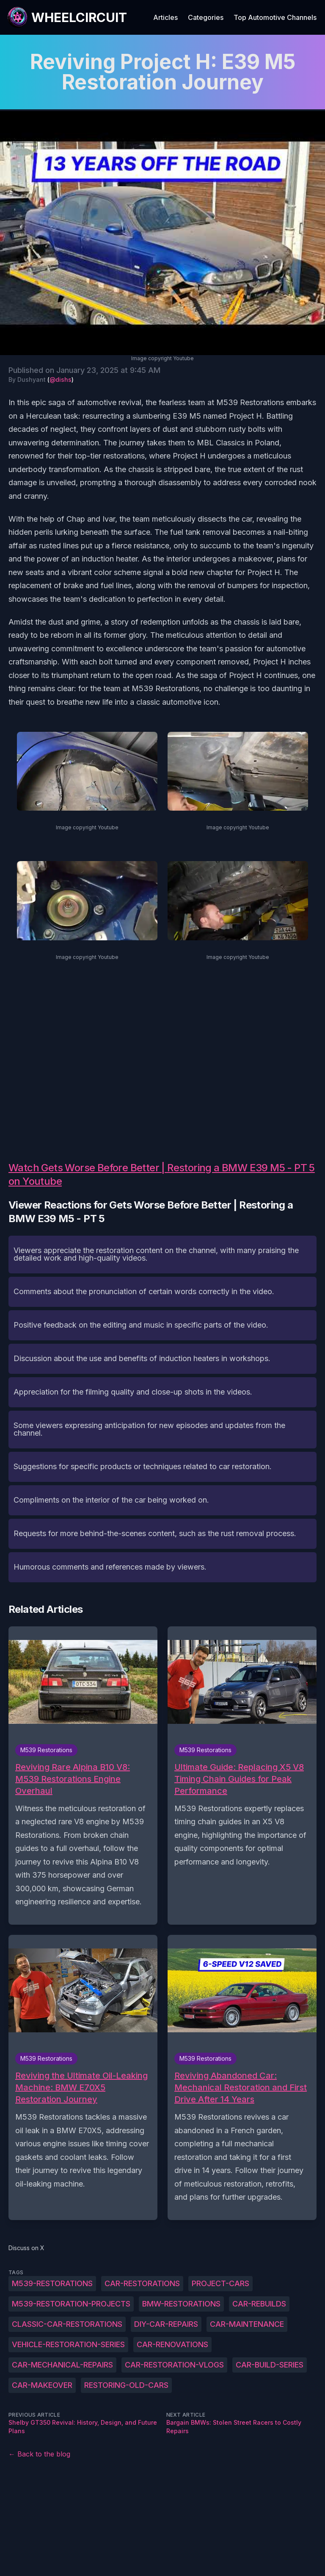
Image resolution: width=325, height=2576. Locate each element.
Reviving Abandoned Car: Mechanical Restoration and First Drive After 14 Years (240, 2087)
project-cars (220, 2283)
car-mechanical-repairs (62, 2364)
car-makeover (42, 2385)
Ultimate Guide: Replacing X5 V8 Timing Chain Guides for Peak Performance (239, 1779)
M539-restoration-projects (71, 2303)
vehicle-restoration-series (68, 2344)
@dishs (61, 379)
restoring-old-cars (126, 2385)
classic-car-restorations (67, 2324)
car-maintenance (247, 2324)
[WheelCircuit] (67, 17)
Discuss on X (26, 2247)
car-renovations (172, 2344)
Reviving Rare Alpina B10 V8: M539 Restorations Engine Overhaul (72, 1779)
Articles (165, 17)
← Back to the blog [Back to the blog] (39, 2454)
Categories (205, 17)
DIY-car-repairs (166, 2324)
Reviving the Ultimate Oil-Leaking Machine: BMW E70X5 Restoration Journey (81, 2087)
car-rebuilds (259, 2303)
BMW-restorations (181, 2303)
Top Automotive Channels (275, 17)
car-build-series (269, 2364)
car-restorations (142, 2283)
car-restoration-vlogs (174, 2364)
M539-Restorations (52, 2283)
